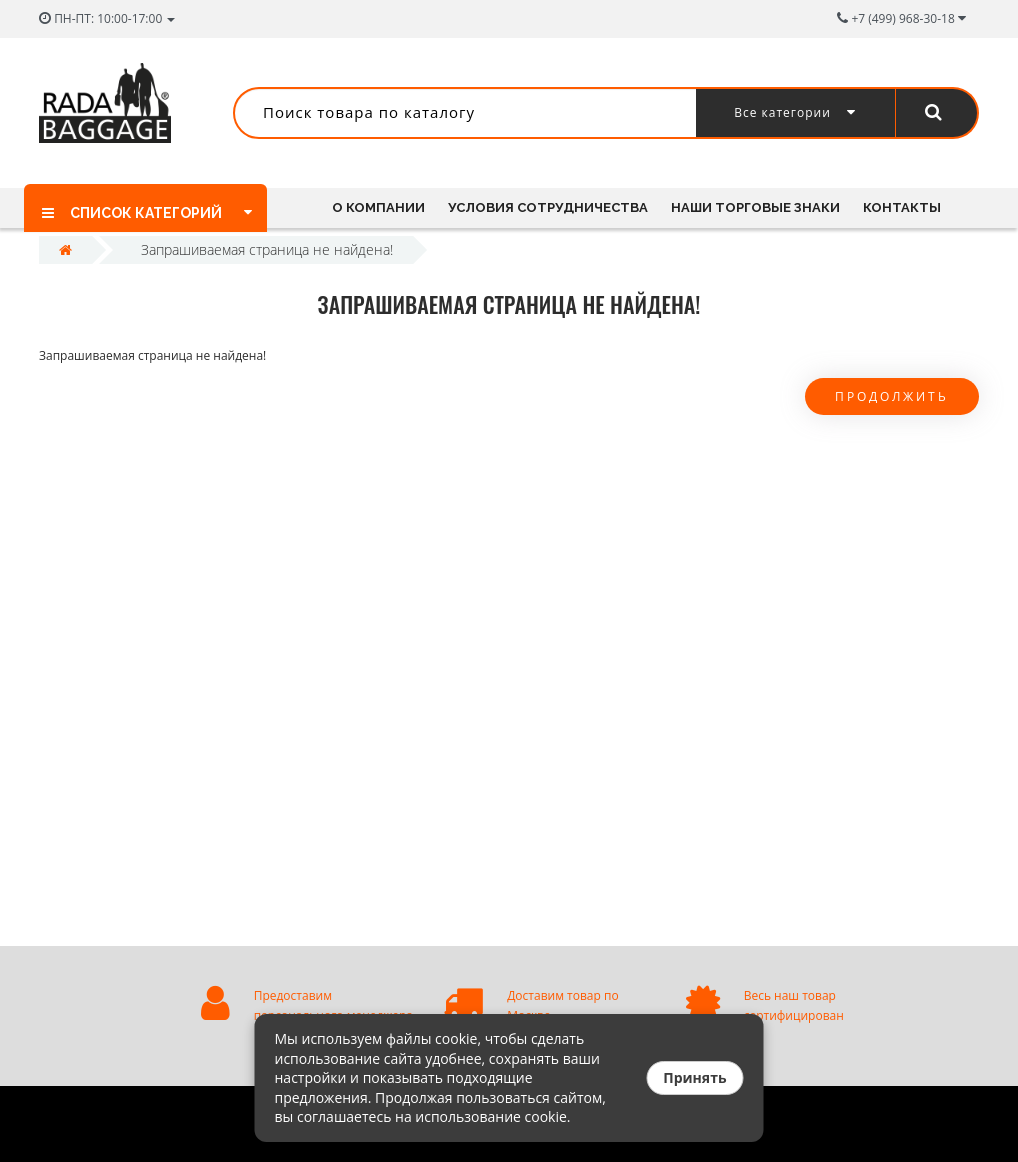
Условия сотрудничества (548, 207)
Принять (694, 1077)
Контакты (902, 207)
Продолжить (892, 396)
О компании (378, 207)
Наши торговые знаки (755, 207)
